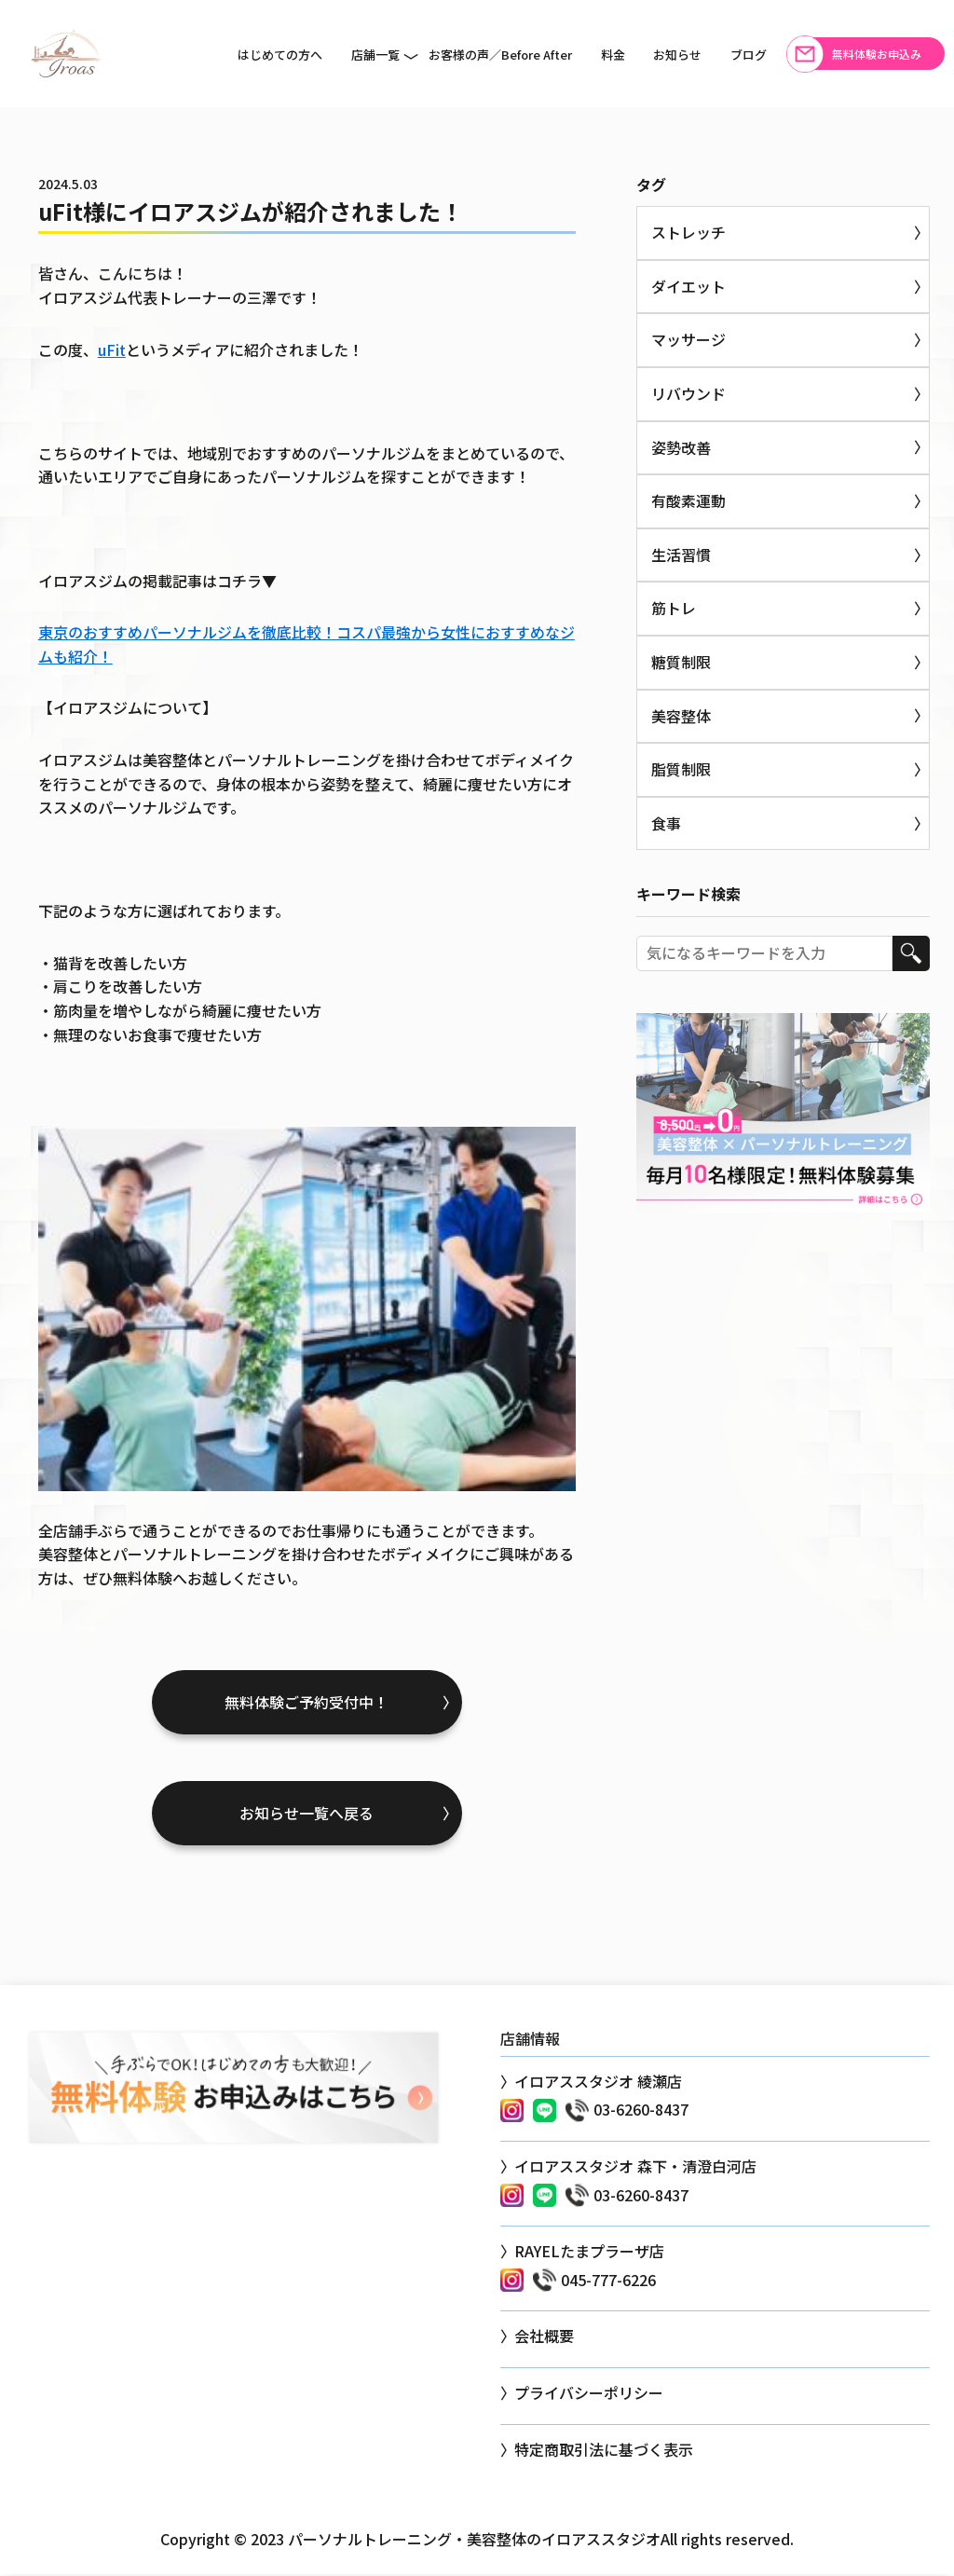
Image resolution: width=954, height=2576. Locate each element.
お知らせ (677, 54)
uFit (112, 349)
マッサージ (688, 339)
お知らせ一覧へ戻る (306, 1814)
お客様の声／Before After (500, 54)
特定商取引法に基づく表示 (603, 2450)
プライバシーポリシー (588, 2394)
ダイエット (688, 286)
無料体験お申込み (876, 54)
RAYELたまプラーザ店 (589, 2252)
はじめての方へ (280, 54)
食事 (666, 823)
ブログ (748, 54)
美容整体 (681, 716)
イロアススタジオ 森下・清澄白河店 (635, 2168)
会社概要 (544, 2337)
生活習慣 (681, 554)
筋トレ (673, 607)
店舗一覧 (375, 54)
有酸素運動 (688, 500)
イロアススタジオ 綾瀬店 (598, 2083)
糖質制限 (681, 662)
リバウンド (688, 393)
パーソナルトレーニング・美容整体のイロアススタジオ (474, 2539)
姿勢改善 (681, 447)
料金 (613, 54)
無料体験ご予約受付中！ (306, 1703)
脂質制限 (681, 769)
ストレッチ (688, 232)
